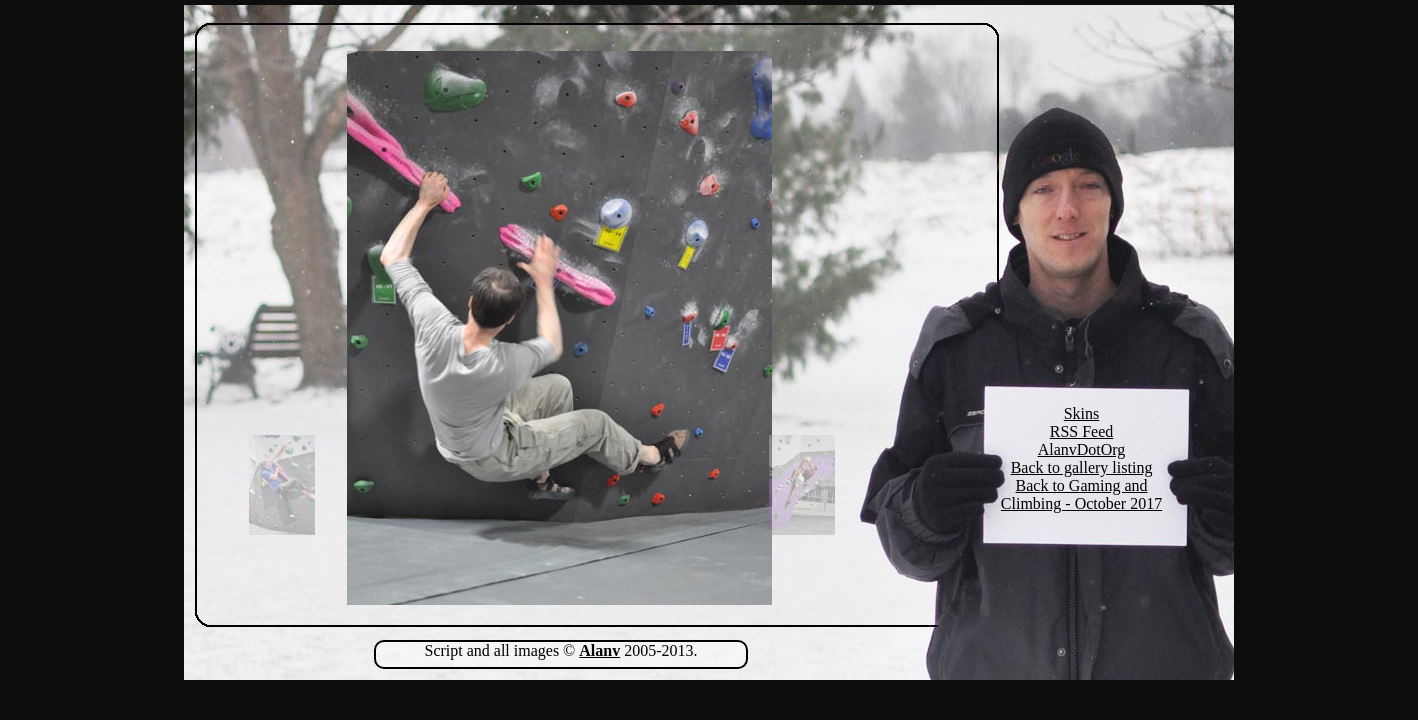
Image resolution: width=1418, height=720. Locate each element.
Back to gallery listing (1082, 467)
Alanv (599, 650)
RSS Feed (1082, 431)
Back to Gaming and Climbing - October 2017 (1081, 494)
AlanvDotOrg (1082, 449)
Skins (1082, 413)
